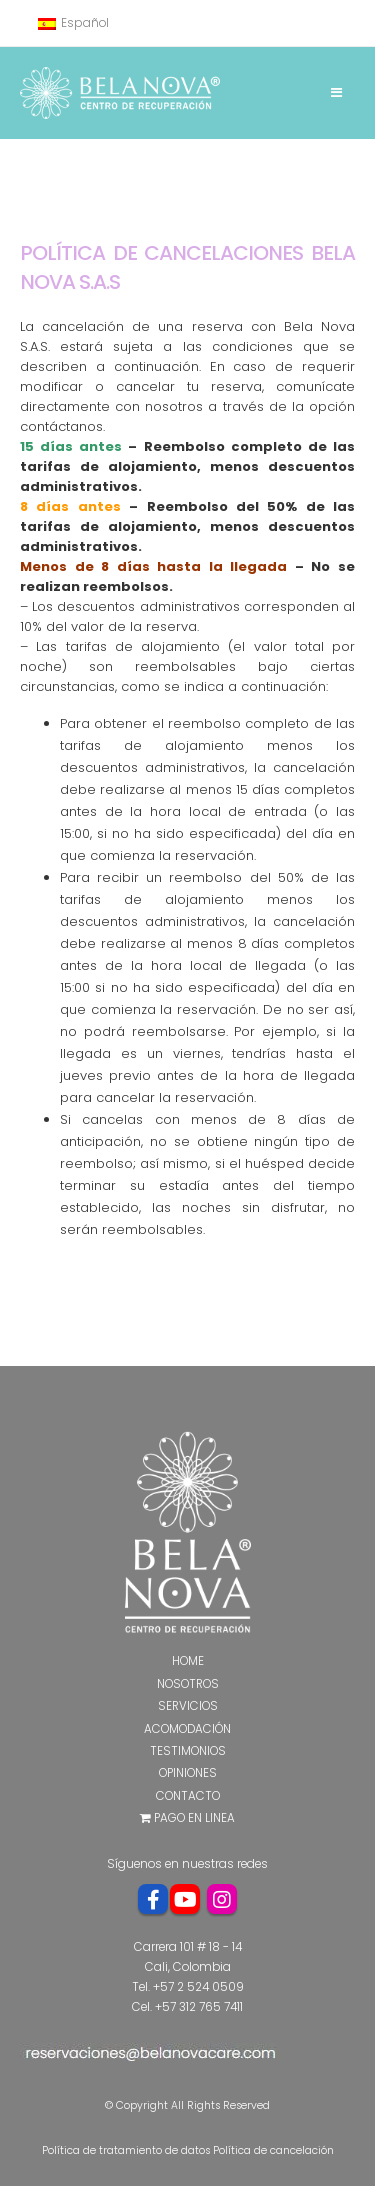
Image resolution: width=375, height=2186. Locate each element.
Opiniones (188, 1773)
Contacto (188, 1796)
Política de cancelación (273, 2150)
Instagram (222, 1899)
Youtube (185, 1899)
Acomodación (187, 1729)
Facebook (153, 1899)
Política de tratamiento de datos (126, 2150)
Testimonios (188, 1751)
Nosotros (188, 1684)
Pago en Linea (187, 1818)
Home (188, 1661)
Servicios (188, 1706)
